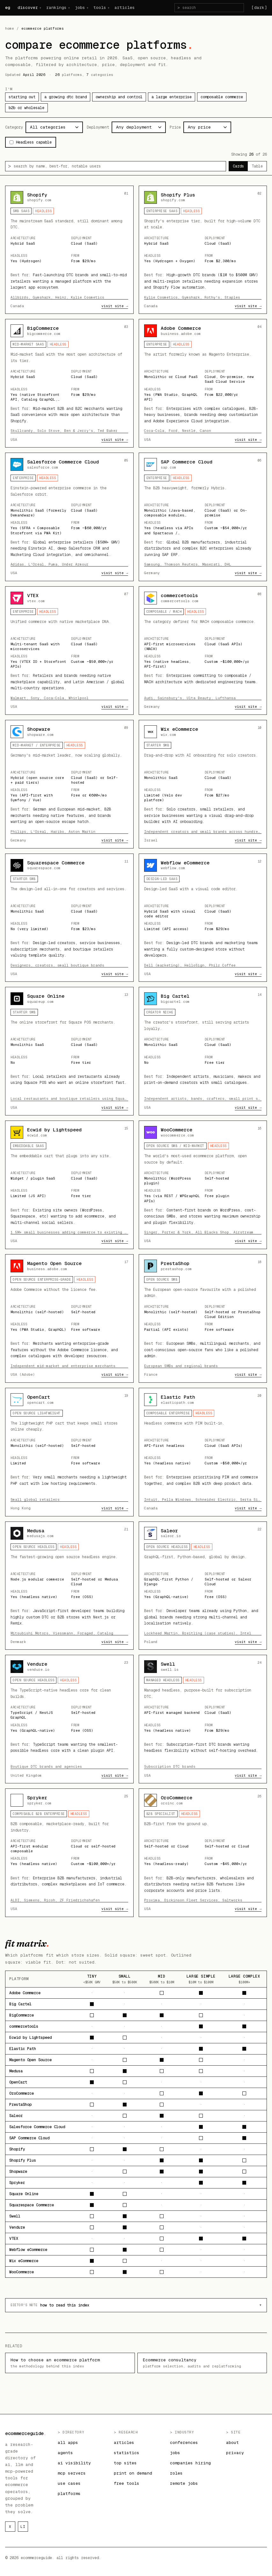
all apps (68, 2442)
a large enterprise (171, 97)
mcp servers (72, 2473)
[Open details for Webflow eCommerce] (203, 918)
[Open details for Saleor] (203, 1586)
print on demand (133, 2473)
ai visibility (74, 2463)
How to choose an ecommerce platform (70, 2363)
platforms (69, 2493)
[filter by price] (207, 127)
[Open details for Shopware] (69, 784)
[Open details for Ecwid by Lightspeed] (69, 1185)
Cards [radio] (238, 166)
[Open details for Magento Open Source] (69, 1318)
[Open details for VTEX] (69, 650)
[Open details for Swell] (203, 1719)
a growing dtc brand (65, 97)
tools (99, 7)
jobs (80, 7)
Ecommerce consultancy (202, 2363)
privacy (235, 2452)
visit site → (114, 306)
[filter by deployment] (139, 127)
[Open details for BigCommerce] (69, 383)
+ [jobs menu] (87, 8)
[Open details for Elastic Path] (203, 1452)
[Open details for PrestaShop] (203, 1318)
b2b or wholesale (26, 107)
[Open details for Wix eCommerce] (203, 784)
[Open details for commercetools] (203, 650)
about (232, 2442)
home (9, 28)
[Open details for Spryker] (69, 1853)
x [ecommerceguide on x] (10, 2526)
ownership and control (119, 97)
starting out (22, 97)
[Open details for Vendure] (69, 1719)
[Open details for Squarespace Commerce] (69, 918)
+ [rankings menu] (69, 8)
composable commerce (222, 97)
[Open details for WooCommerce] (203, 1185)
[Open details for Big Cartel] (203, 1051)
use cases (69, 2483)
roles (176, 2473)
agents (65, 2452)
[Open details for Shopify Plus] (203, 250)
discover (28, 7)
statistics (126, 2452)
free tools (126, 2483)
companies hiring (190, 2463)
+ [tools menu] (108, 8)
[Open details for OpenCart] (69, 1452)
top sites (125, 2463)
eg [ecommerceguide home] (7, 7)
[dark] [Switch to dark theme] (259, 7)
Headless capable (31, 142)
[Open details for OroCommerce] (203, 1853)
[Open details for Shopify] (69, 250)
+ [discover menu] (40, 8)
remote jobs (184, 2483)
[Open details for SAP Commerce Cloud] (203, 517)
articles (124, 7)
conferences (184, 2442)
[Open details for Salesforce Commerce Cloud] (69, 517)
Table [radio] (257, 166)
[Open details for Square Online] (69, 1051)
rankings (56, 7)
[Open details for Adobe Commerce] (203, 383)
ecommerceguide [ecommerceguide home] (25, 2433)
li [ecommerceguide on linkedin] (22, 2526)
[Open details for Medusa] (69, 1586)
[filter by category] (54, 127)
